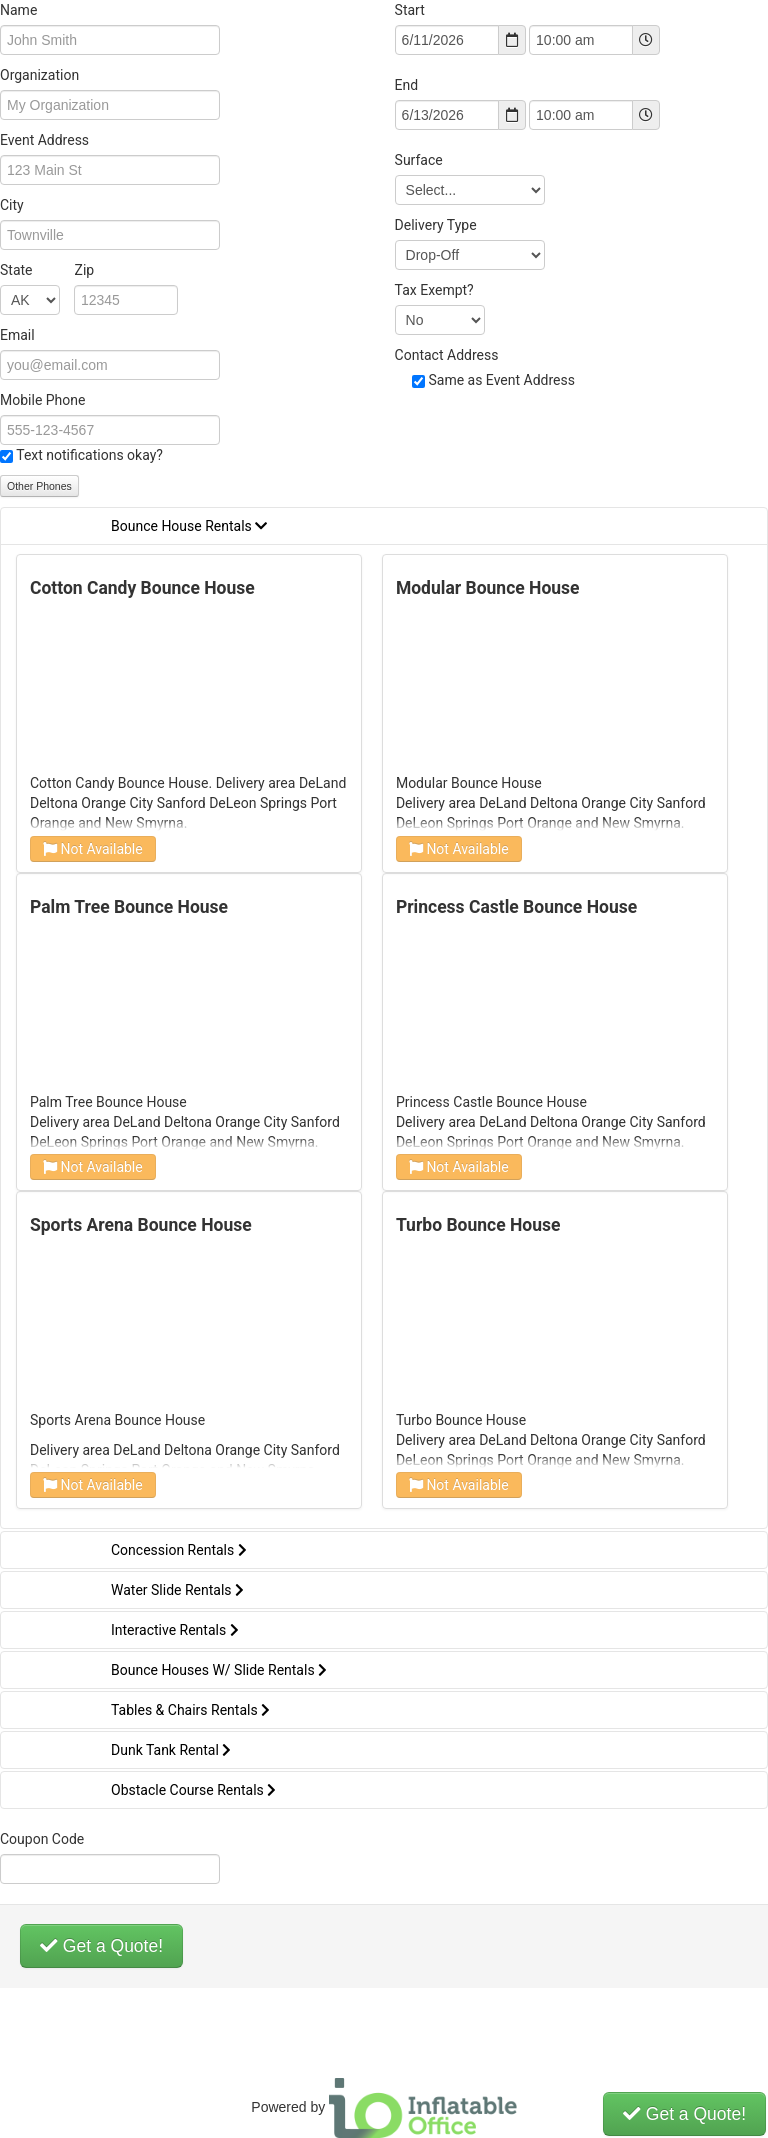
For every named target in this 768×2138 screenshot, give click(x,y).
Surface (419, 160)
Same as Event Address (501, 380)
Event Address (44, 140)
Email (17, 335)
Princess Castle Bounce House (516, 907)
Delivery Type (436, 225)
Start (410, 10)
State (47, 270)
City (12, 205)
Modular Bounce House (488, 588)
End (407, 85)
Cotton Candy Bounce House (142, 588)
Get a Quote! (101, 1946)
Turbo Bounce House (478, 1225)
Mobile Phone (42, 400)
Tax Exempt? (434, 290)
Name (18, 10)
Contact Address (447, 355)
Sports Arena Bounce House (141, 1225)
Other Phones (39, 486)
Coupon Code (42, 1839)
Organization (39, 75)
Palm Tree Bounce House (129, 907)
